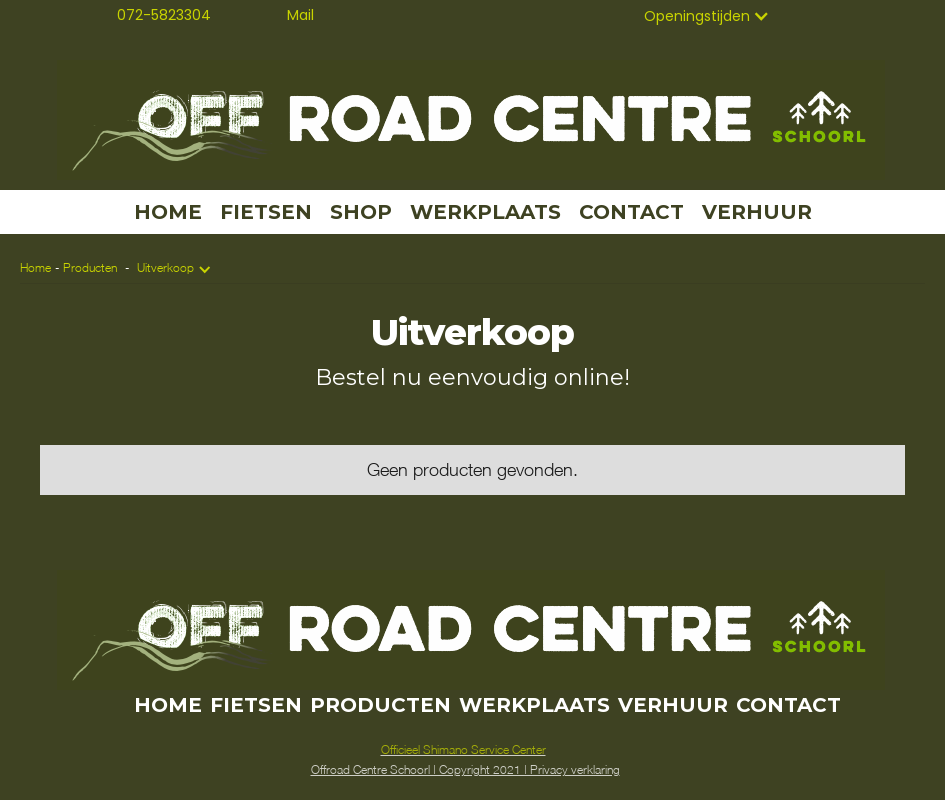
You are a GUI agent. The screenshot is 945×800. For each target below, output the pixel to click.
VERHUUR (757, 212)
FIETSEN (266, 212)
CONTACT (631, 212)
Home (35, 267)
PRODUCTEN (380, 705)
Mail (300, 15)
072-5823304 (164, 15)
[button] (707, 16)
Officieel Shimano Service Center (463, 749)
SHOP (361, 212)
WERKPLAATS (485, 212)
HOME (168, 212)
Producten (90, 267)
